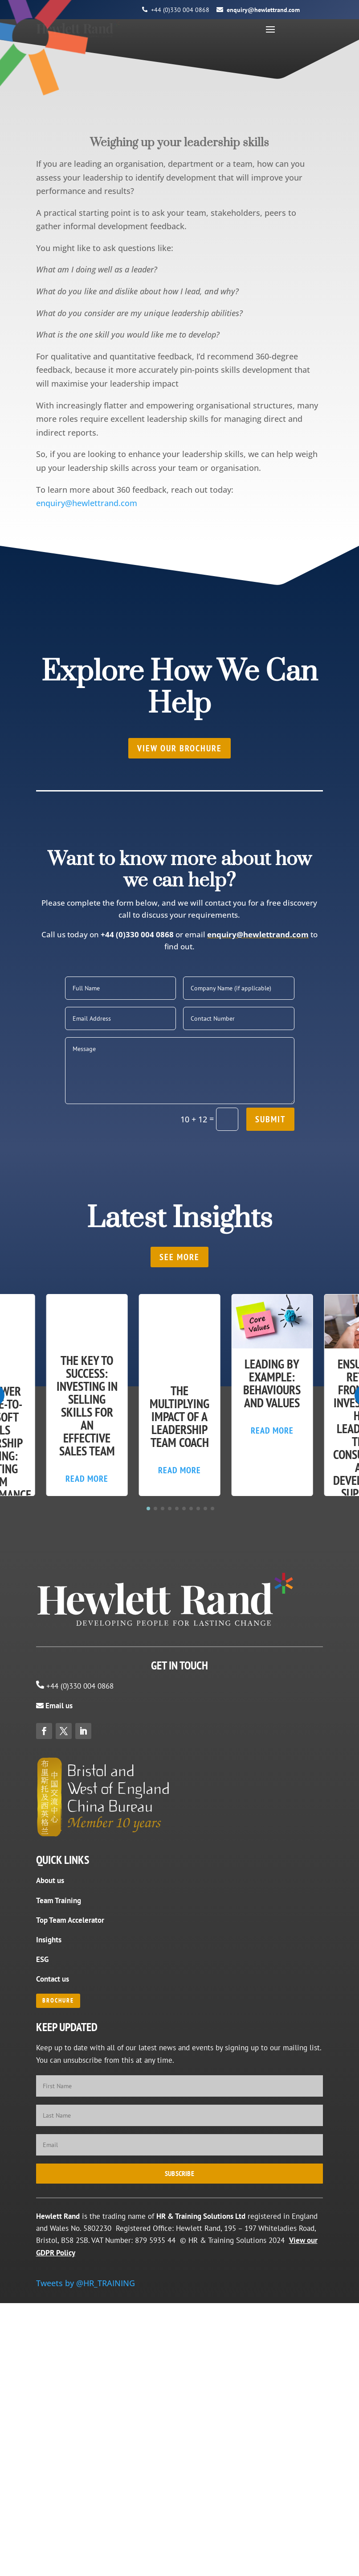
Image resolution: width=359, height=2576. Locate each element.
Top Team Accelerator (70, 2209)
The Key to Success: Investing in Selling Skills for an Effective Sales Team (87, 1602)
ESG (42, 2248)
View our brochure (179, 942)
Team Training (58, 2189)
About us (50, 2169)
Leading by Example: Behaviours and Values (272, 1576)
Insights (48, 2229)
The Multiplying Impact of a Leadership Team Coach (179, 1610)
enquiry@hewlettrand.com (263, 10)
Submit (270, 1313)
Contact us (52, 2268)
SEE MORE (179, 1450)
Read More (86, 1676)
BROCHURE (58, 2290)
